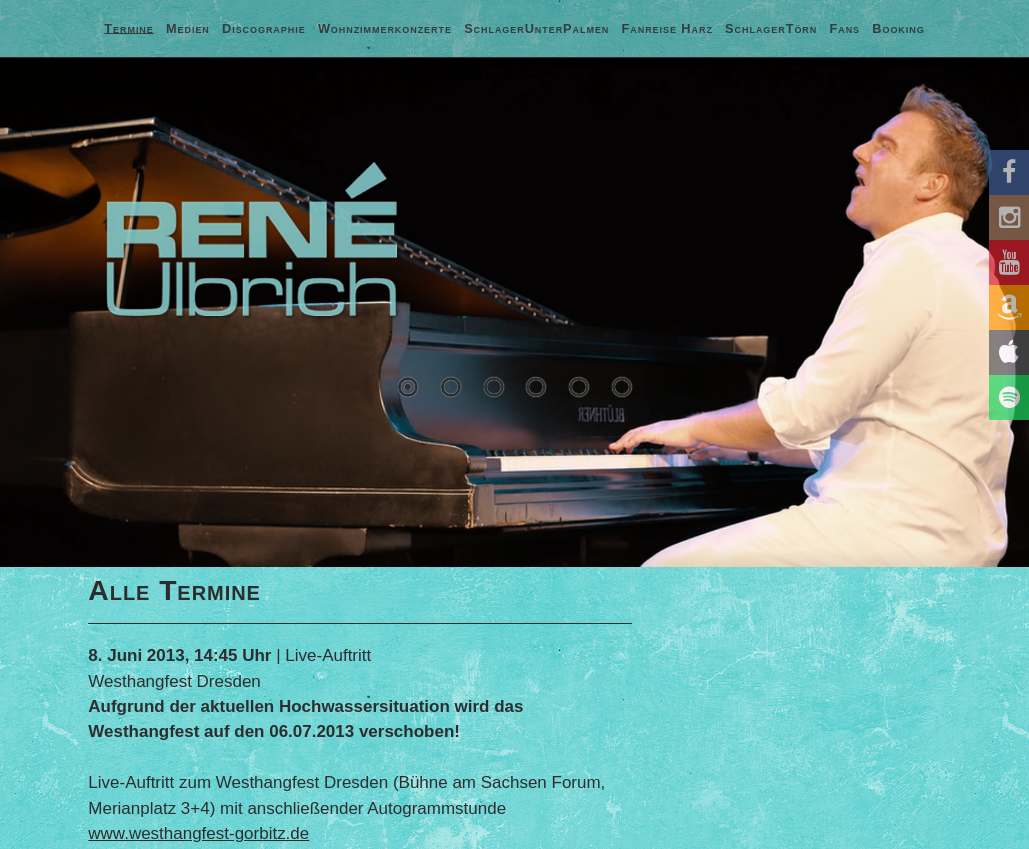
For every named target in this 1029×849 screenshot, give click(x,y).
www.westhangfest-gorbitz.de (198, 833)
